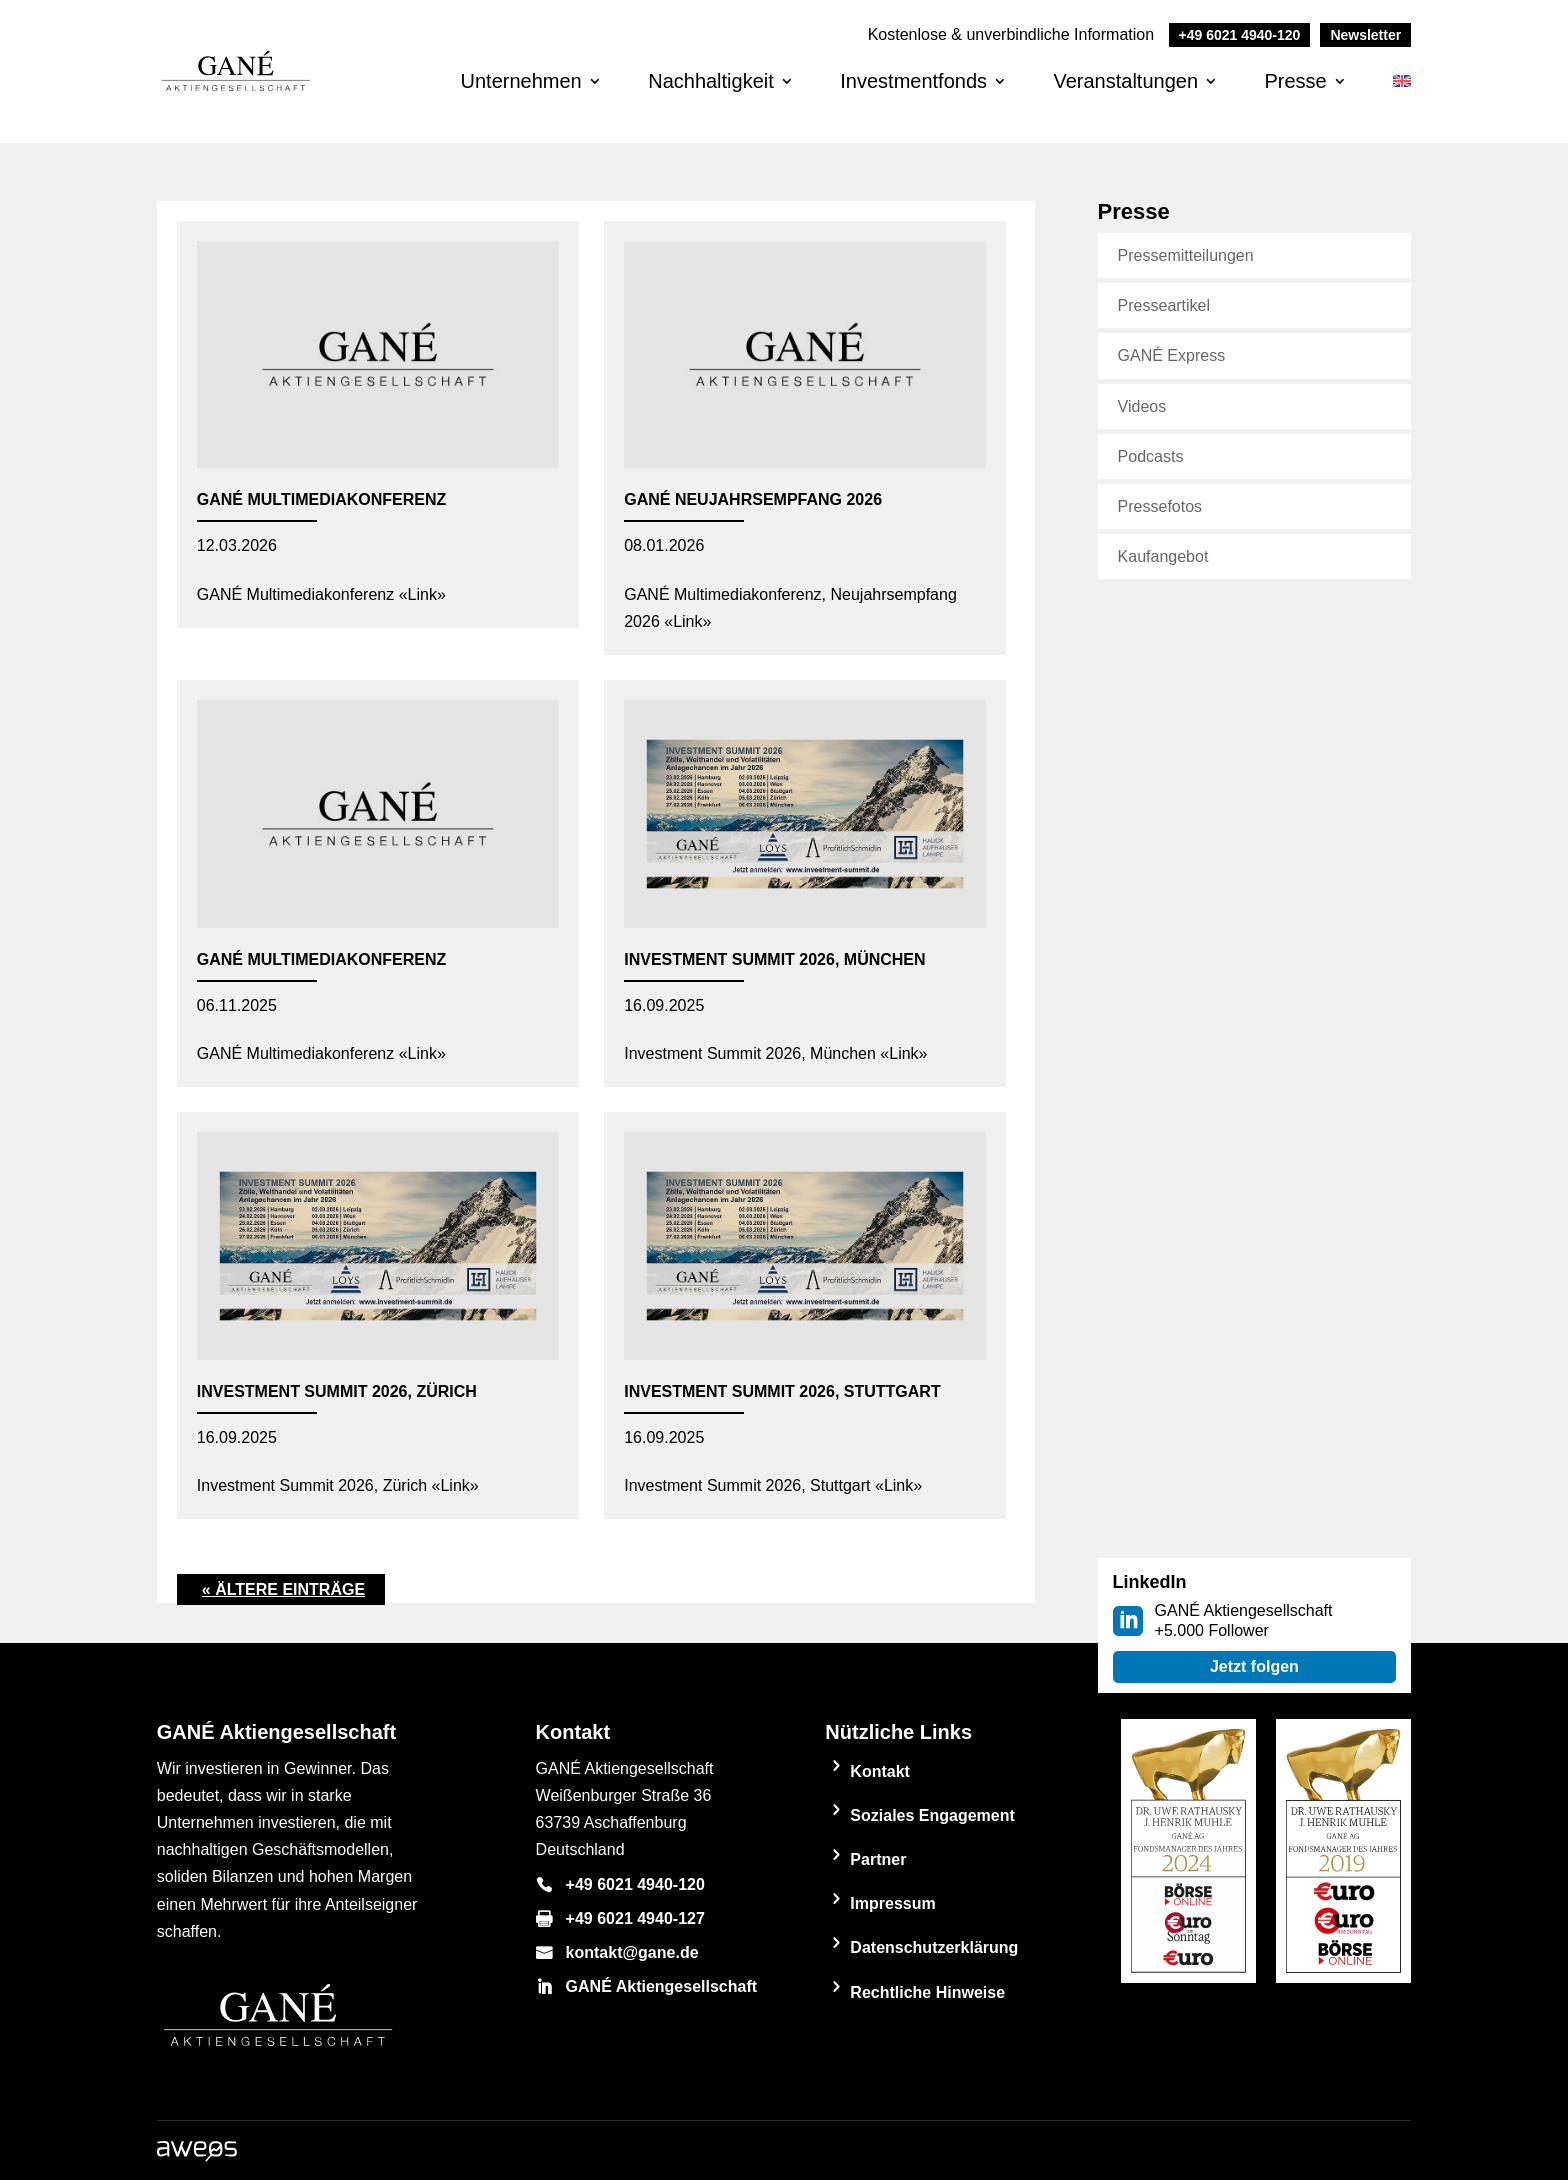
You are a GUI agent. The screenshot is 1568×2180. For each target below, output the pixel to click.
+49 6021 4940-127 (635, 1918)
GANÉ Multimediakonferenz (321, 499)
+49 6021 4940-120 (635, 1884)
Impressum (892, 1903)
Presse (1295, 81)
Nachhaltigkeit (711, 81)
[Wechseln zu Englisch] (1402, 97)
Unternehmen (521, 81)
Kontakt (880, 1771)
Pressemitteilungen (1186, 255)
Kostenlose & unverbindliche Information (1089, 35)
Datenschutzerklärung (934, 1947)
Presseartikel (1164, 305)
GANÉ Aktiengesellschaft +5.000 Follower (1244, 1620)
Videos (1142, 406)
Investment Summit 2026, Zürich (337, 1391)
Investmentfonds (913, 81)
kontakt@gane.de (632, 1952)
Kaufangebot (1163, 556)
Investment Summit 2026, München (774, 959)
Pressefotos (1160, 506)
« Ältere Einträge (283, 1589)
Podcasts (1151, 456)
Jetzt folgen (1254, 1666)
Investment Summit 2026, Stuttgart (782, 1391)
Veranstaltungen (1125, 81)
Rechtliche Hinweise (927, 1992)
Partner (878, 1859)
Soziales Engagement (932, 1815)
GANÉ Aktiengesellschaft (661, 1986)
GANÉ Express (1172, 355)
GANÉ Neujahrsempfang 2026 (753, 499)
